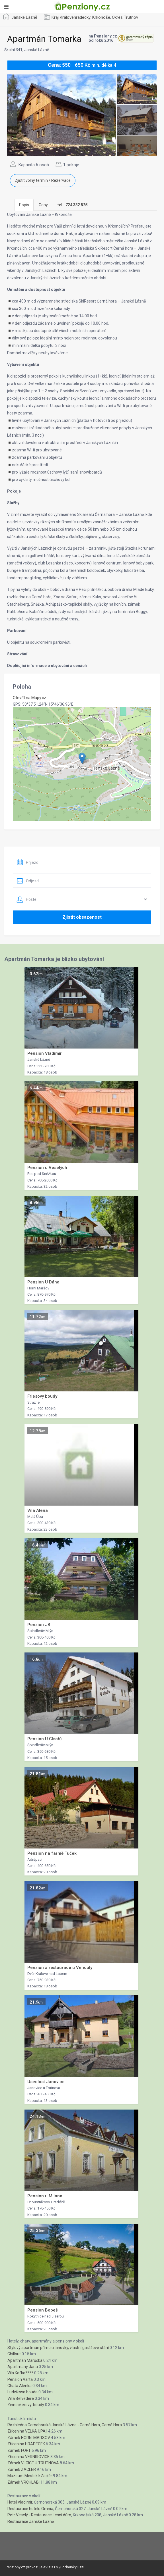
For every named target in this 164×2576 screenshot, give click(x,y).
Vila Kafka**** (20, 2373)
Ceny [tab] (43, 205)
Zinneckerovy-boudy (25, 2404)
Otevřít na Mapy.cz (29, 697)
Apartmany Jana (22, 2366)
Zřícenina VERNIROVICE (28, 2456)
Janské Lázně (24, 17)
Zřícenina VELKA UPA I (27, 2431)
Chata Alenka (19, 2385)
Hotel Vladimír (19, 2502)
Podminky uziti (72, 2567)
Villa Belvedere (20, 2398)
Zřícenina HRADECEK (26, 2444)
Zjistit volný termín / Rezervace (43, 180)
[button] (82, 758)
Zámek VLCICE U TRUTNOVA (33, 2463)
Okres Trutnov (125, 17)
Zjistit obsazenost (82, 917)
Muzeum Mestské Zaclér (29, 2475)
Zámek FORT (19, 2450)
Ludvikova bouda (22, 2392)
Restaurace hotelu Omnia (30, 2508)
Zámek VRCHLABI (23, 2482)
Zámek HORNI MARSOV (28, 2437)
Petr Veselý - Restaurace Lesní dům (39, 2515)
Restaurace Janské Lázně (30, 2521)
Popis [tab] (24, 205)
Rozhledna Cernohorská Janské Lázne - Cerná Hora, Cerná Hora (64, 2425)
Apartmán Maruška (24, 2360)
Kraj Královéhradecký (71, 17)
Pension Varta (20, 2379)
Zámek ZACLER (21, 2469)
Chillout (14, 2354)
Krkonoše (101, 17)
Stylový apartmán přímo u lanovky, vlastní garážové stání (58, 2347)
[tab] (72, 205)
